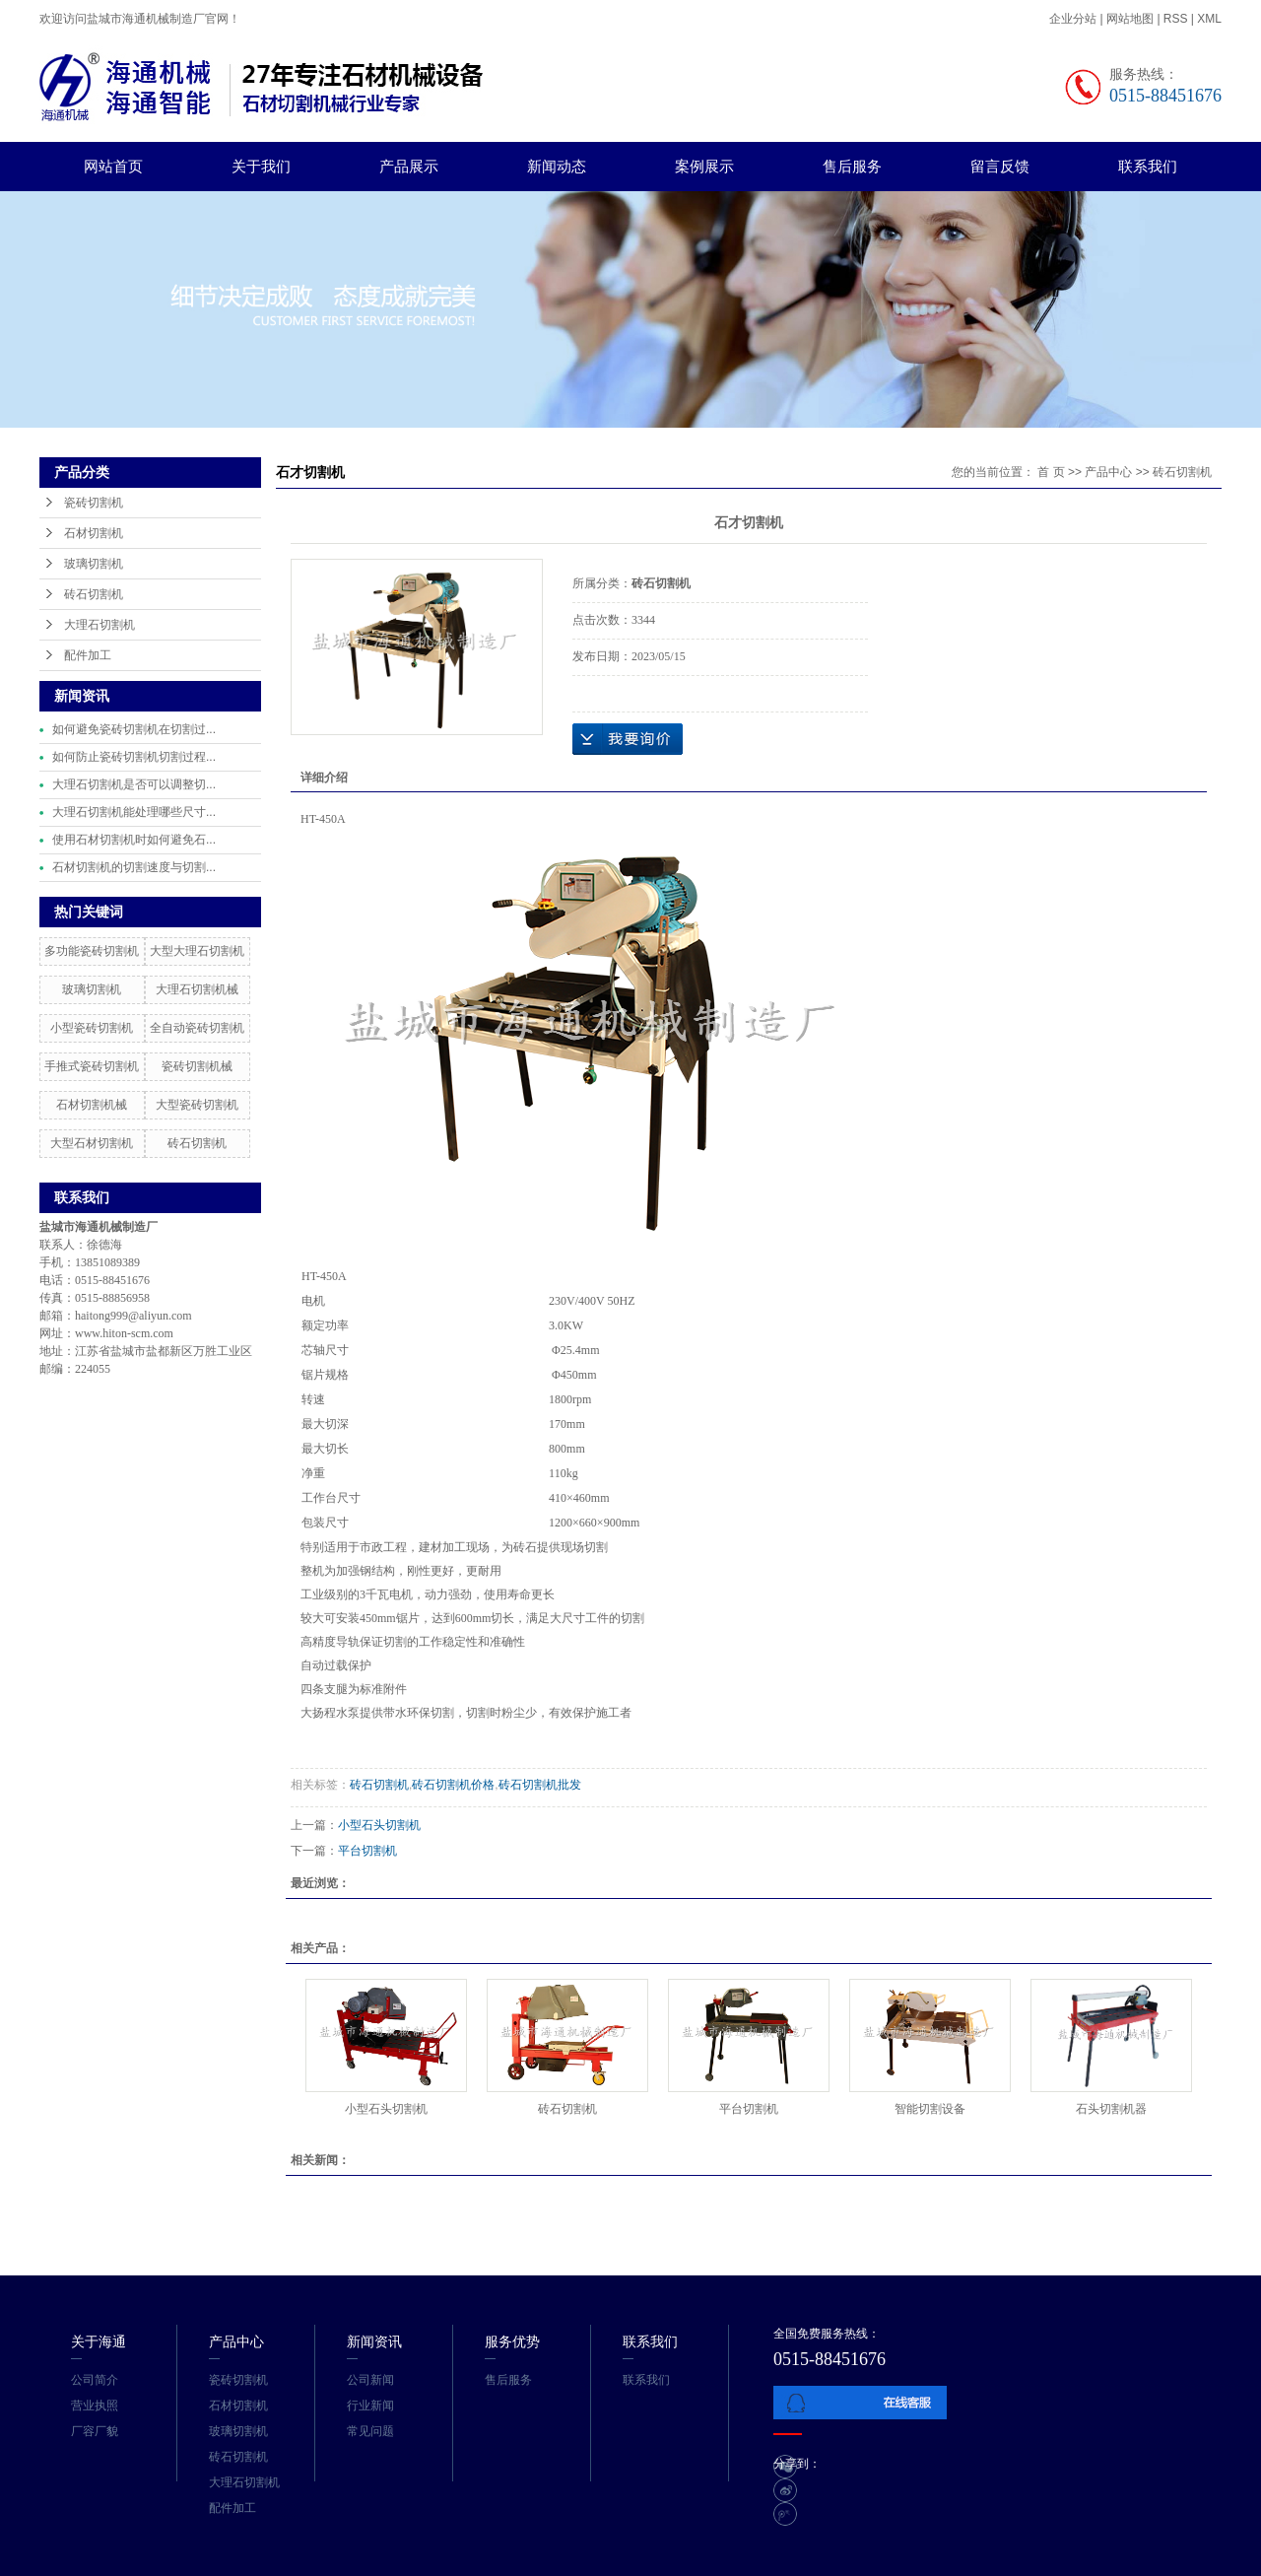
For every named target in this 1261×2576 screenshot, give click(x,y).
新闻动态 (556, 166)
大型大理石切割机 (197, 951)
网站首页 (113, 166)
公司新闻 (370, 2380)
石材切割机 (93, 533)
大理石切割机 (99, 625)
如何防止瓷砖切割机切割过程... (134, 757)
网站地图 (1131, 19)
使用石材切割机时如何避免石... (134, 840)
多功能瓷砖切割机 (91, 951)
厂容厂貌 (94, 2431)
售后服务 (852, 166)
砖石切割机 (93, 594)
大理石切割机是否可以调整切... (134, 784)
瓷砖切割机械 (197, 1066)
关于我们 (261, 166)
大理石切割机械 (197, 989)
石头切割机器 (1111, 2109)
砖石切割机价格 (453, 1785)
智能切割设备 (930, 2109)
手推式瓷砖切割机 (91, 1066)
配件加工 (87, 655)
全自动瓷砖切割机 (197, 1028)
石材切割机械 (91, 1105)
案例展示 (704, 166)
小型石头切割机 (379, 1825)
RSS (1175, 19)
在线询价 (627, 739)
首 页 (1050, 472)
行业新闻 (370, 2405)
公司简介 (94, 2380)
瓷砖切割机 (93, 502)
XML (1209, 19)
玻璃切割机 (93, 564)
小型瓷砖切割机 (91, 1028)
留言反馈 (999, 166)
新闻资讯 (374, 2341)
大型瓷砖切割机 (197, 1105)
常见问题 (370, 2431)
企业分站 (1072, 19)
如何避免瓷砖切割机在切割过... (134, 729)
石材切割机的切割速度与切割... (134, 867)
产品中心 (1108, 472)
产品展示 (408, 166)
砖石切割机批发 (539, 1785)
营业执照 (94, 2405)
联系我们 (1147, 166)
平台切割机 (367, 1851)
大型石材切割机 (91, 1143)
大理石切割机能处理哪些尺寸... (134, 812)
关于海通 (98, 2341)
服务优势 (512, 2341)
